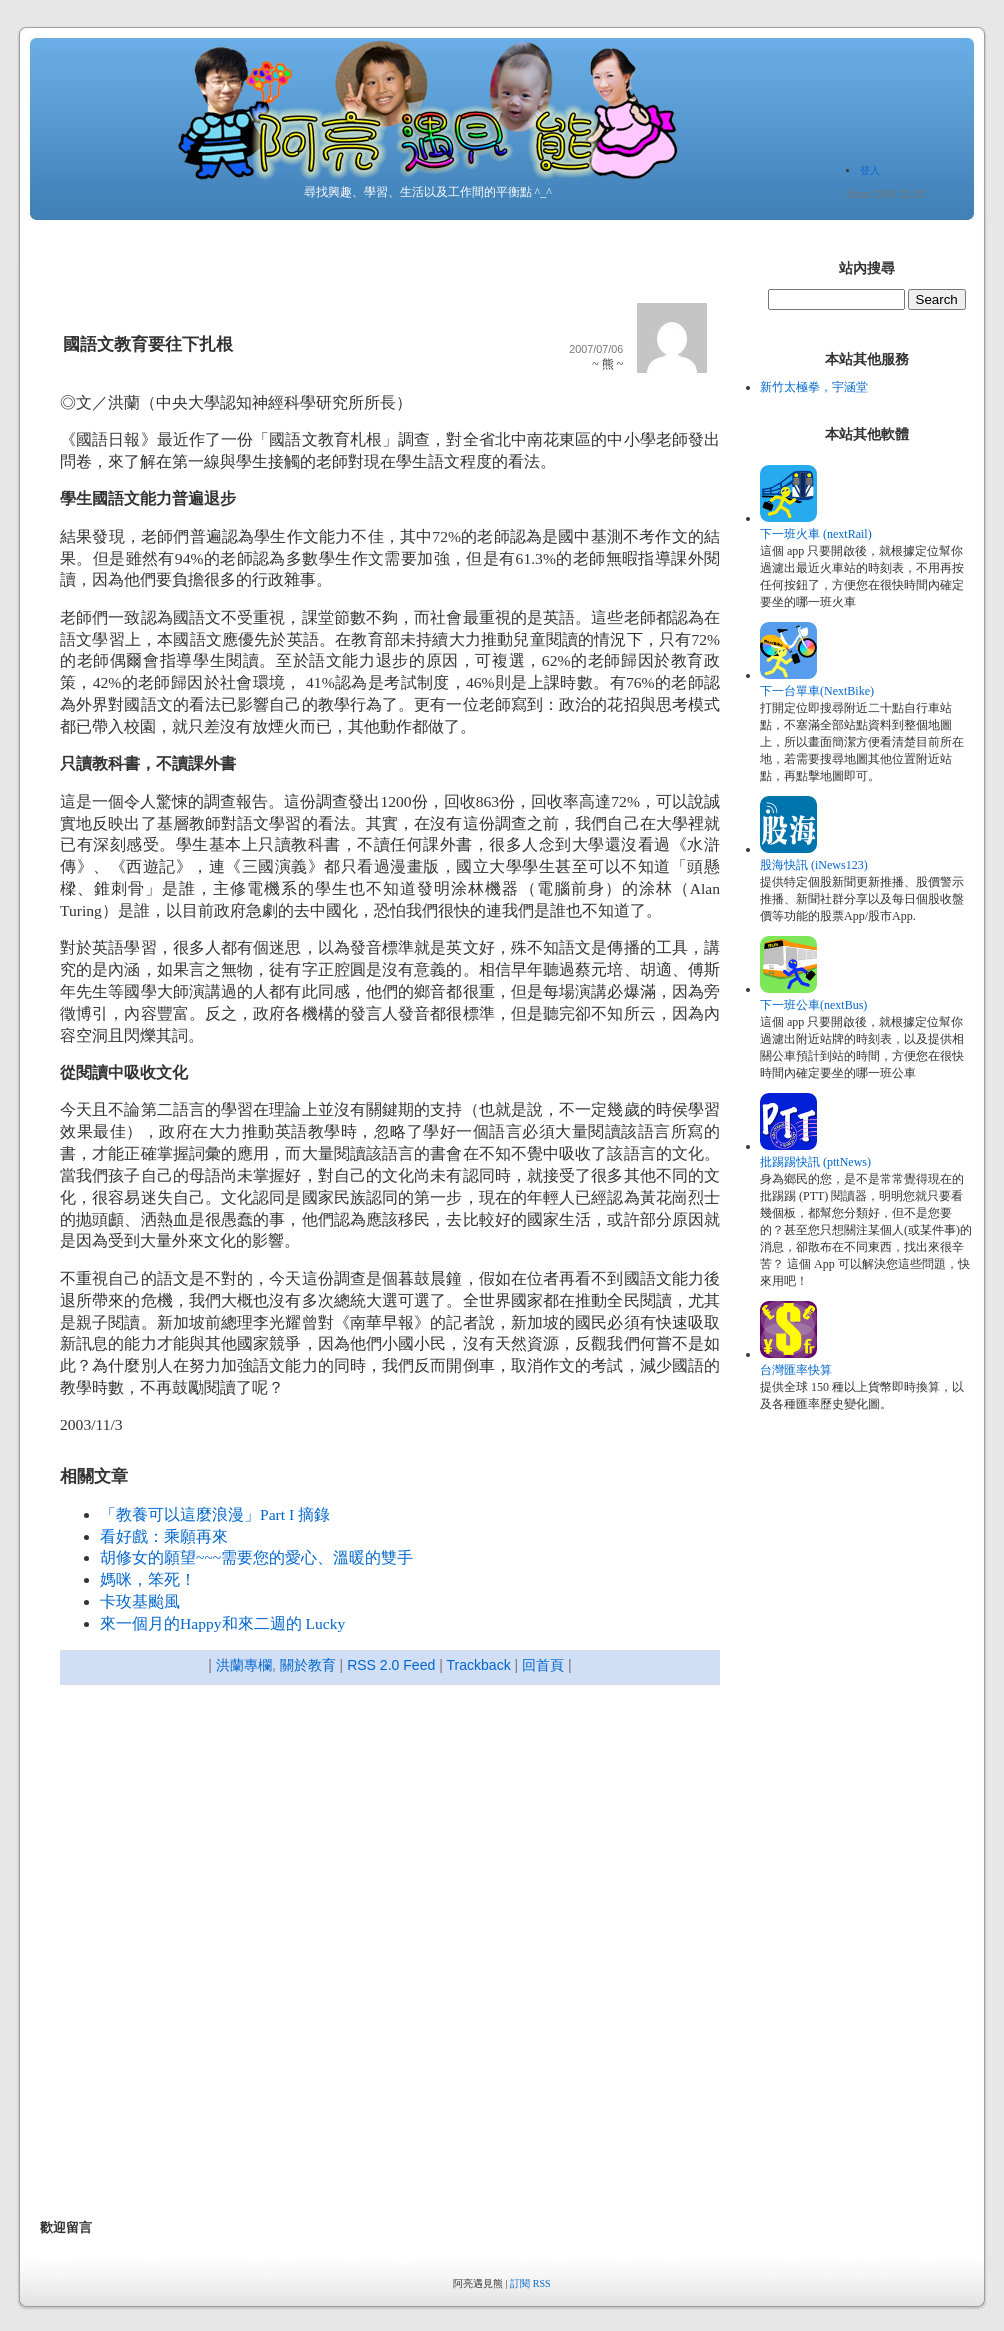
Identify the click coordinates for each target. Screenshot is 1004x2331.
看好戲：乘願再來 (164, 1536)
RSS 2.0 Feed (391, 1665)
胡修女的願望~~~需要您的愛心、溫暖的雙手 (256, 1557)
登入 (870, 170)
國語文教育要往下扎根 (148, 344)
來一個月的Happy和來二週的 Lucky (222, 1623)
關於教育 (308, 1665)
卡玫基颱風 (140, 1601)
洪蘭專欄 (244, 1665)
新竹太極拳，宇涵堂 (814, 387)
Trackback (478, 1665)
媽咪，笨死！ (148, 1579)
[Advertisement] (234, 1954)
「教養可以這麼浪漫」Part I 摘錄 (215, 1514)
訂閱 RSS (530, 2283)
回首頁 (543, 1665)
